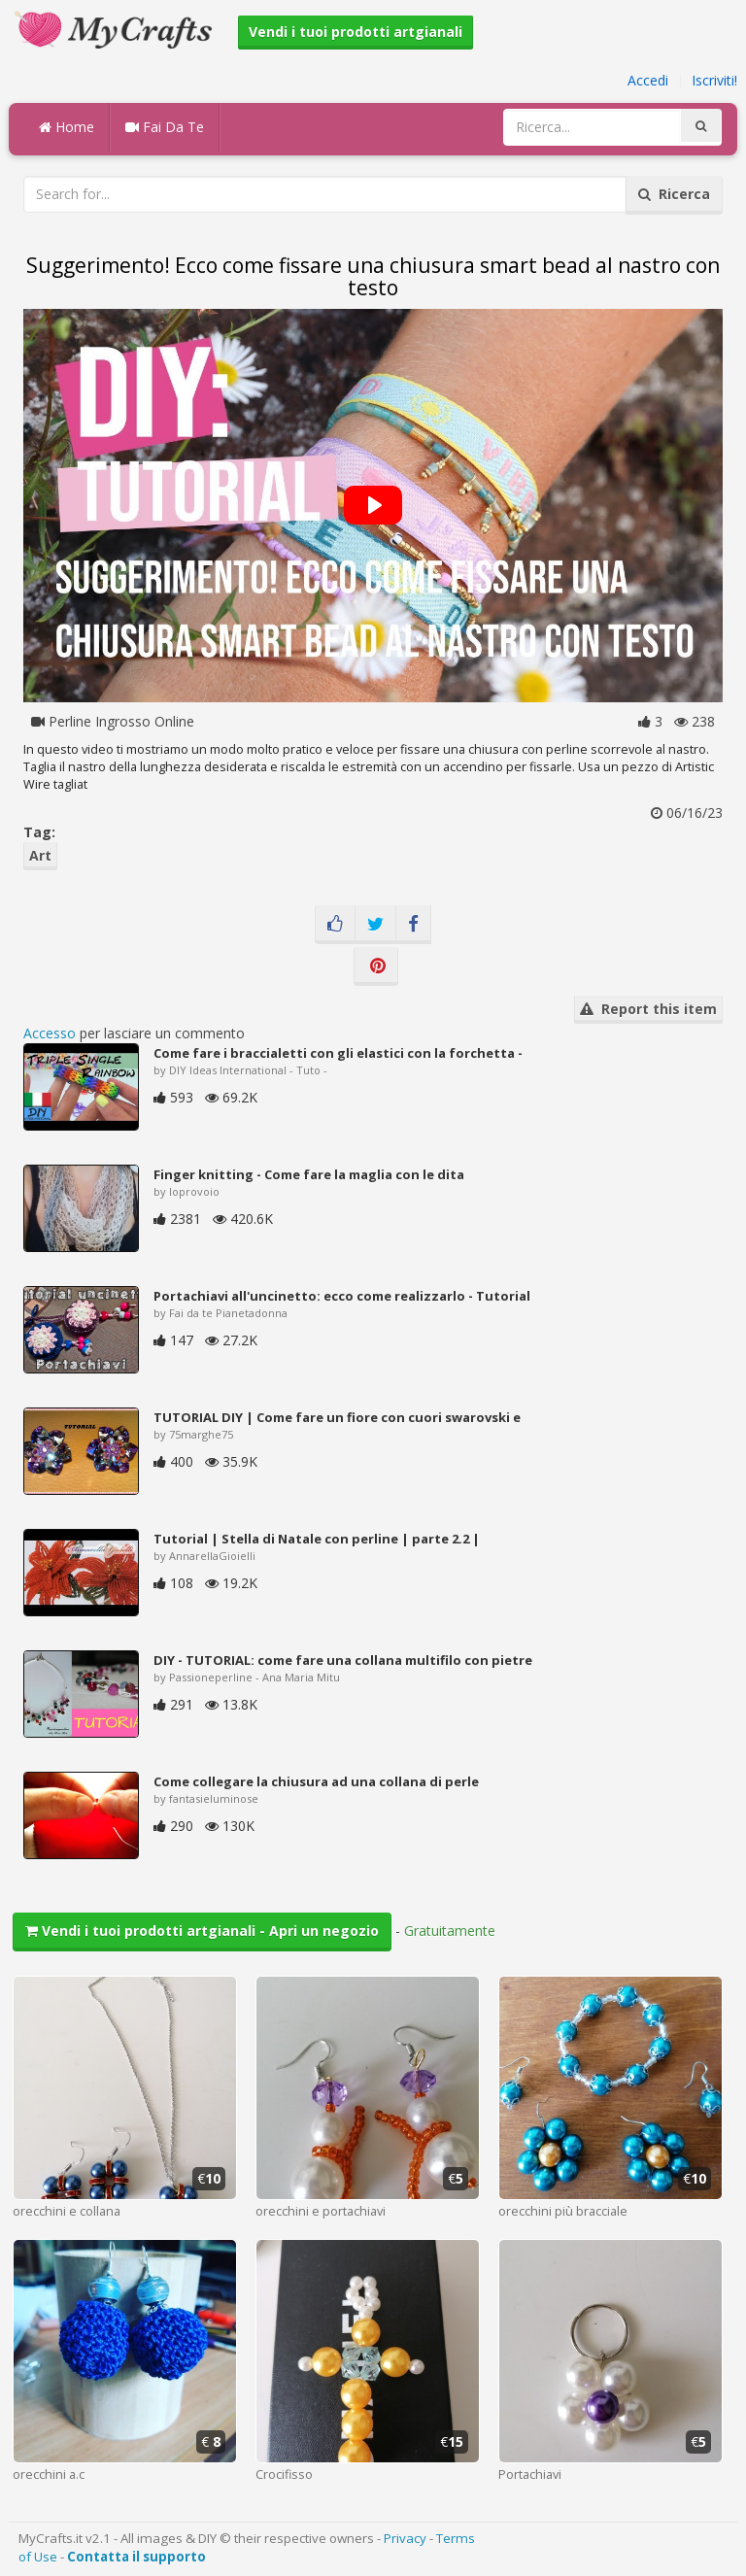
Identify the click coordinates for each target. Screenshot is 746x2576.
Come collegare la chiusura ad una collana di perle (316, 1781)
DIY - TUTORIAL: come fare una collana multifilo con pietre (342, 1660)
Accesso (49, 1033)
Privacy (405, 2538)
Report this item (648, 1009)
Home (66, 127)
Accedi (647, 80)
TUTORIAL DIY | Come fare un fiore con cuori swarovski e (337, 1417)
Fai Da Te (164, 127)
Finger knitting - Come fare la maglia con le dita (308, 1174)
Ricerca (674, 194)
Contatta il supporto (136, 2556)
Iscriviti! (714, 80)
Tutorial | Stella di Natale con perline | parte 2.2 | (316, 1538)
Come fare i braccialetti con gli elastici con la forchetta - (338, 1053)
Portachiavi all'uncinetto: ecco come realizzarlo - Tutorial (341, 1296)
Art (40, 855)
